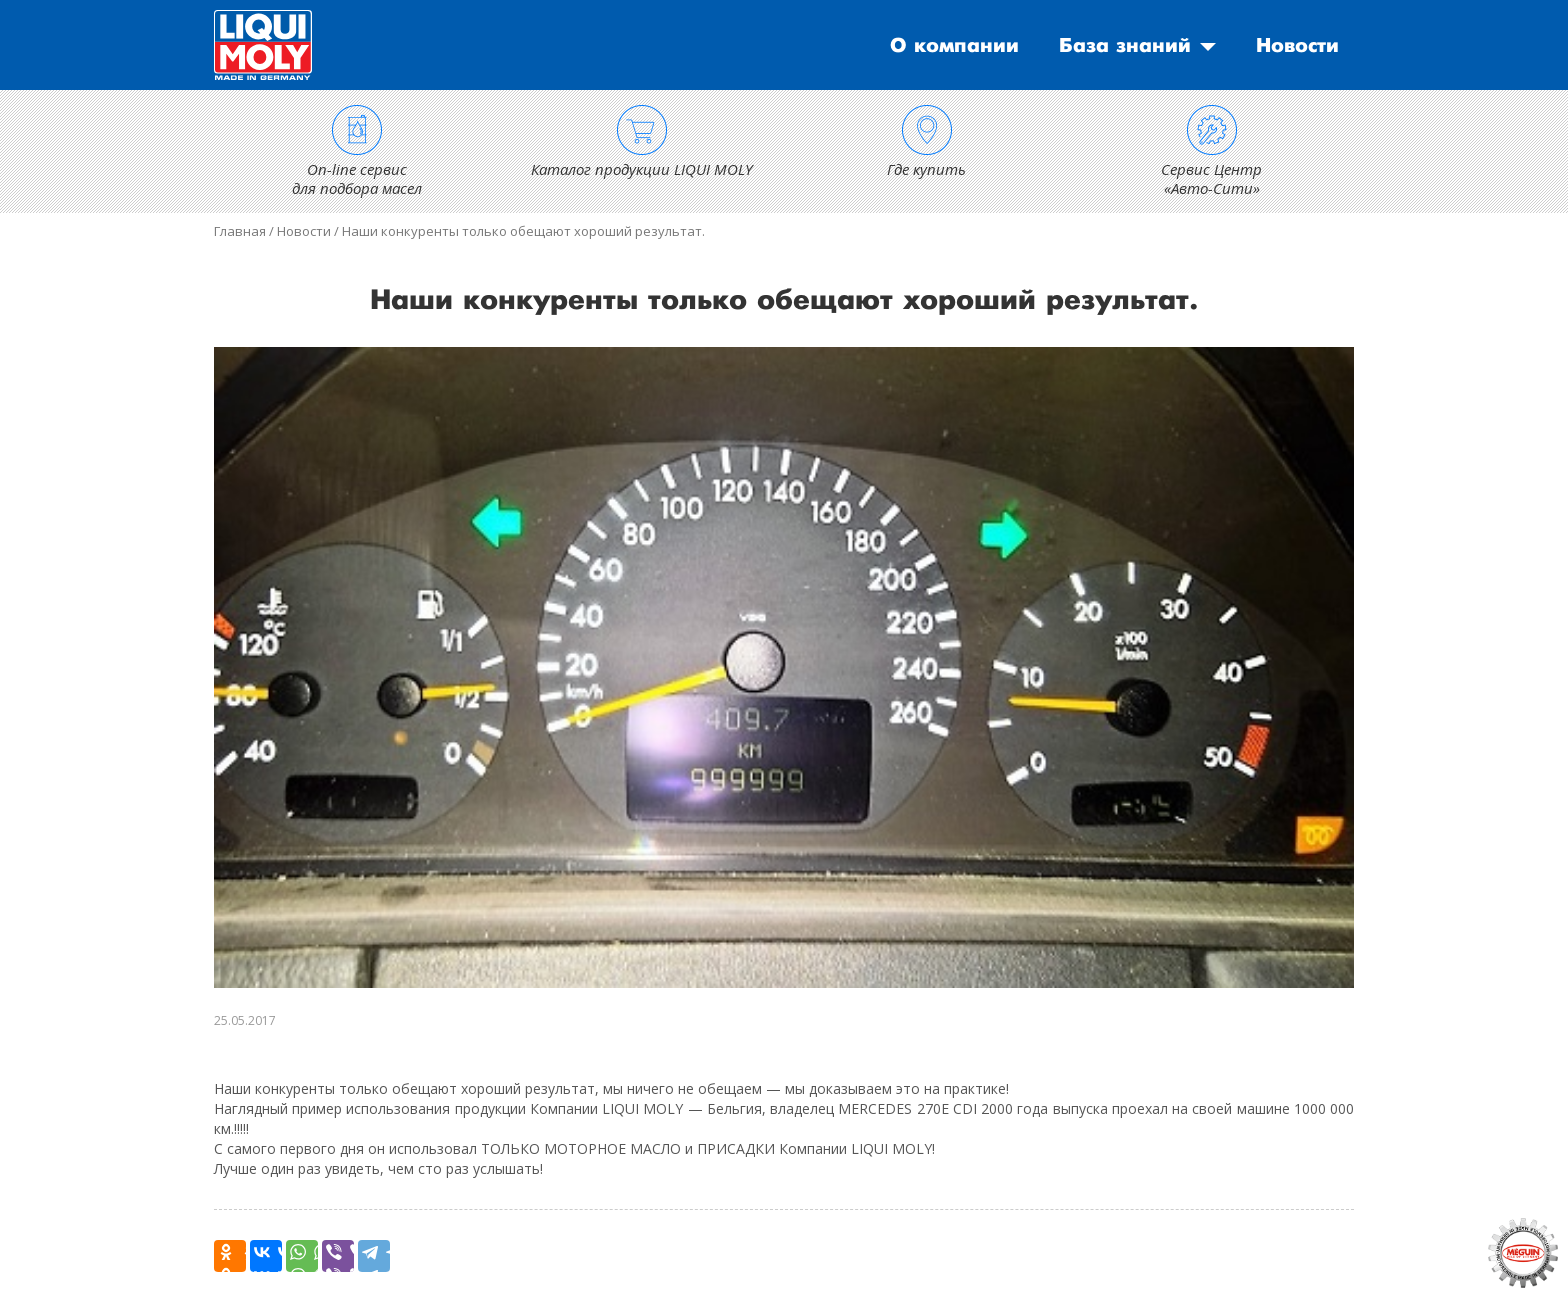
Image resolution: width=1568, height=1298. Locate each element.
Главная (240, 231)
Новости (1297, 46)
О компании (954, 46)
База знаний (1125, 46)
